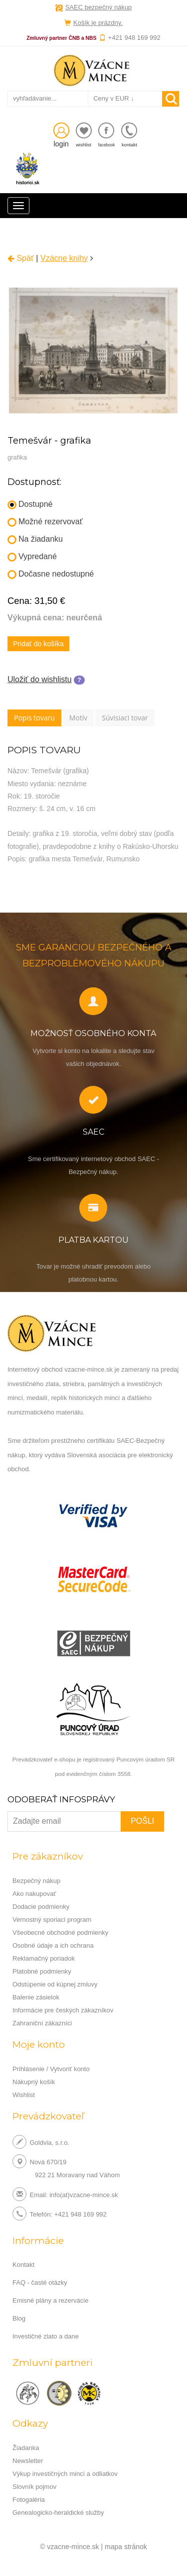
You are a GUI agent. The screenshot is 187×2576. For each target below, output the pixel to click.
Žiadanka (25, 2448)
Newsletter (27, 2460)
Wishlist (23, 2095)
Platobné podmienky (41, 1971)
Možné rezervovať (45, 522)
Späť (20, 258)
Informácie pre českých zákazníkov (62, 2010)
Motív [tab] (78, 717)
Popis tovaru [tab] (34, 717)
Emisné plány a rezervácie (50, 2300)
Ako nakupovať (34, 1893)
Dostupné (30, 504)
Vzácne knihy (64, 258)
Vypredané (32, 557)
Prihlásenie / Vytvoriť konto (51, 2069)
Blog (18, 2318)
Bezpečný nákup (36, 1880)
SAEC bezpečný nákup (98, 7)
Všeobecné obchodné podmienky (60, 1932)
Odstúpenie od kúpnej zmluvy (55, 1984)
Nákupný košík (33, 2082)
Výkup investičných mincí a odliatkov (65, 2473)
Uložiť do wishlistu (39, 679)
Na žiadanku (35, 539)
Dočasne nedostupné (50, 574)
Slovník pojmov (34, 2486)
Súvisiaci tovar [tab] (125, 717)
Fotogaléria (28, 2499)
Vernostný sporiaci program (51, 1919)
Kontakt (23, 2264)
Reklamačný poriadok (43, 1958)
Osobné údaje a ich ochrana (53, 1945)
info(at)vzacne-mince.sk (83, 2194)
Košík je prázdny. (98, 22)
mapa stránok (126, 2547)
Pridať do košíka (38, 644)
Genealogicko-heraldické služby (58, 2512)
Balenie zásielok (35, 1997)
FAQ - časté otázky (39, 2282)
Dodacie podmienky (40, 1906)
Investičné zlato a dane (45, 2336)
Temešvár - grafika (49, 440)
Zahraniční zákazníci (42, 2023)
